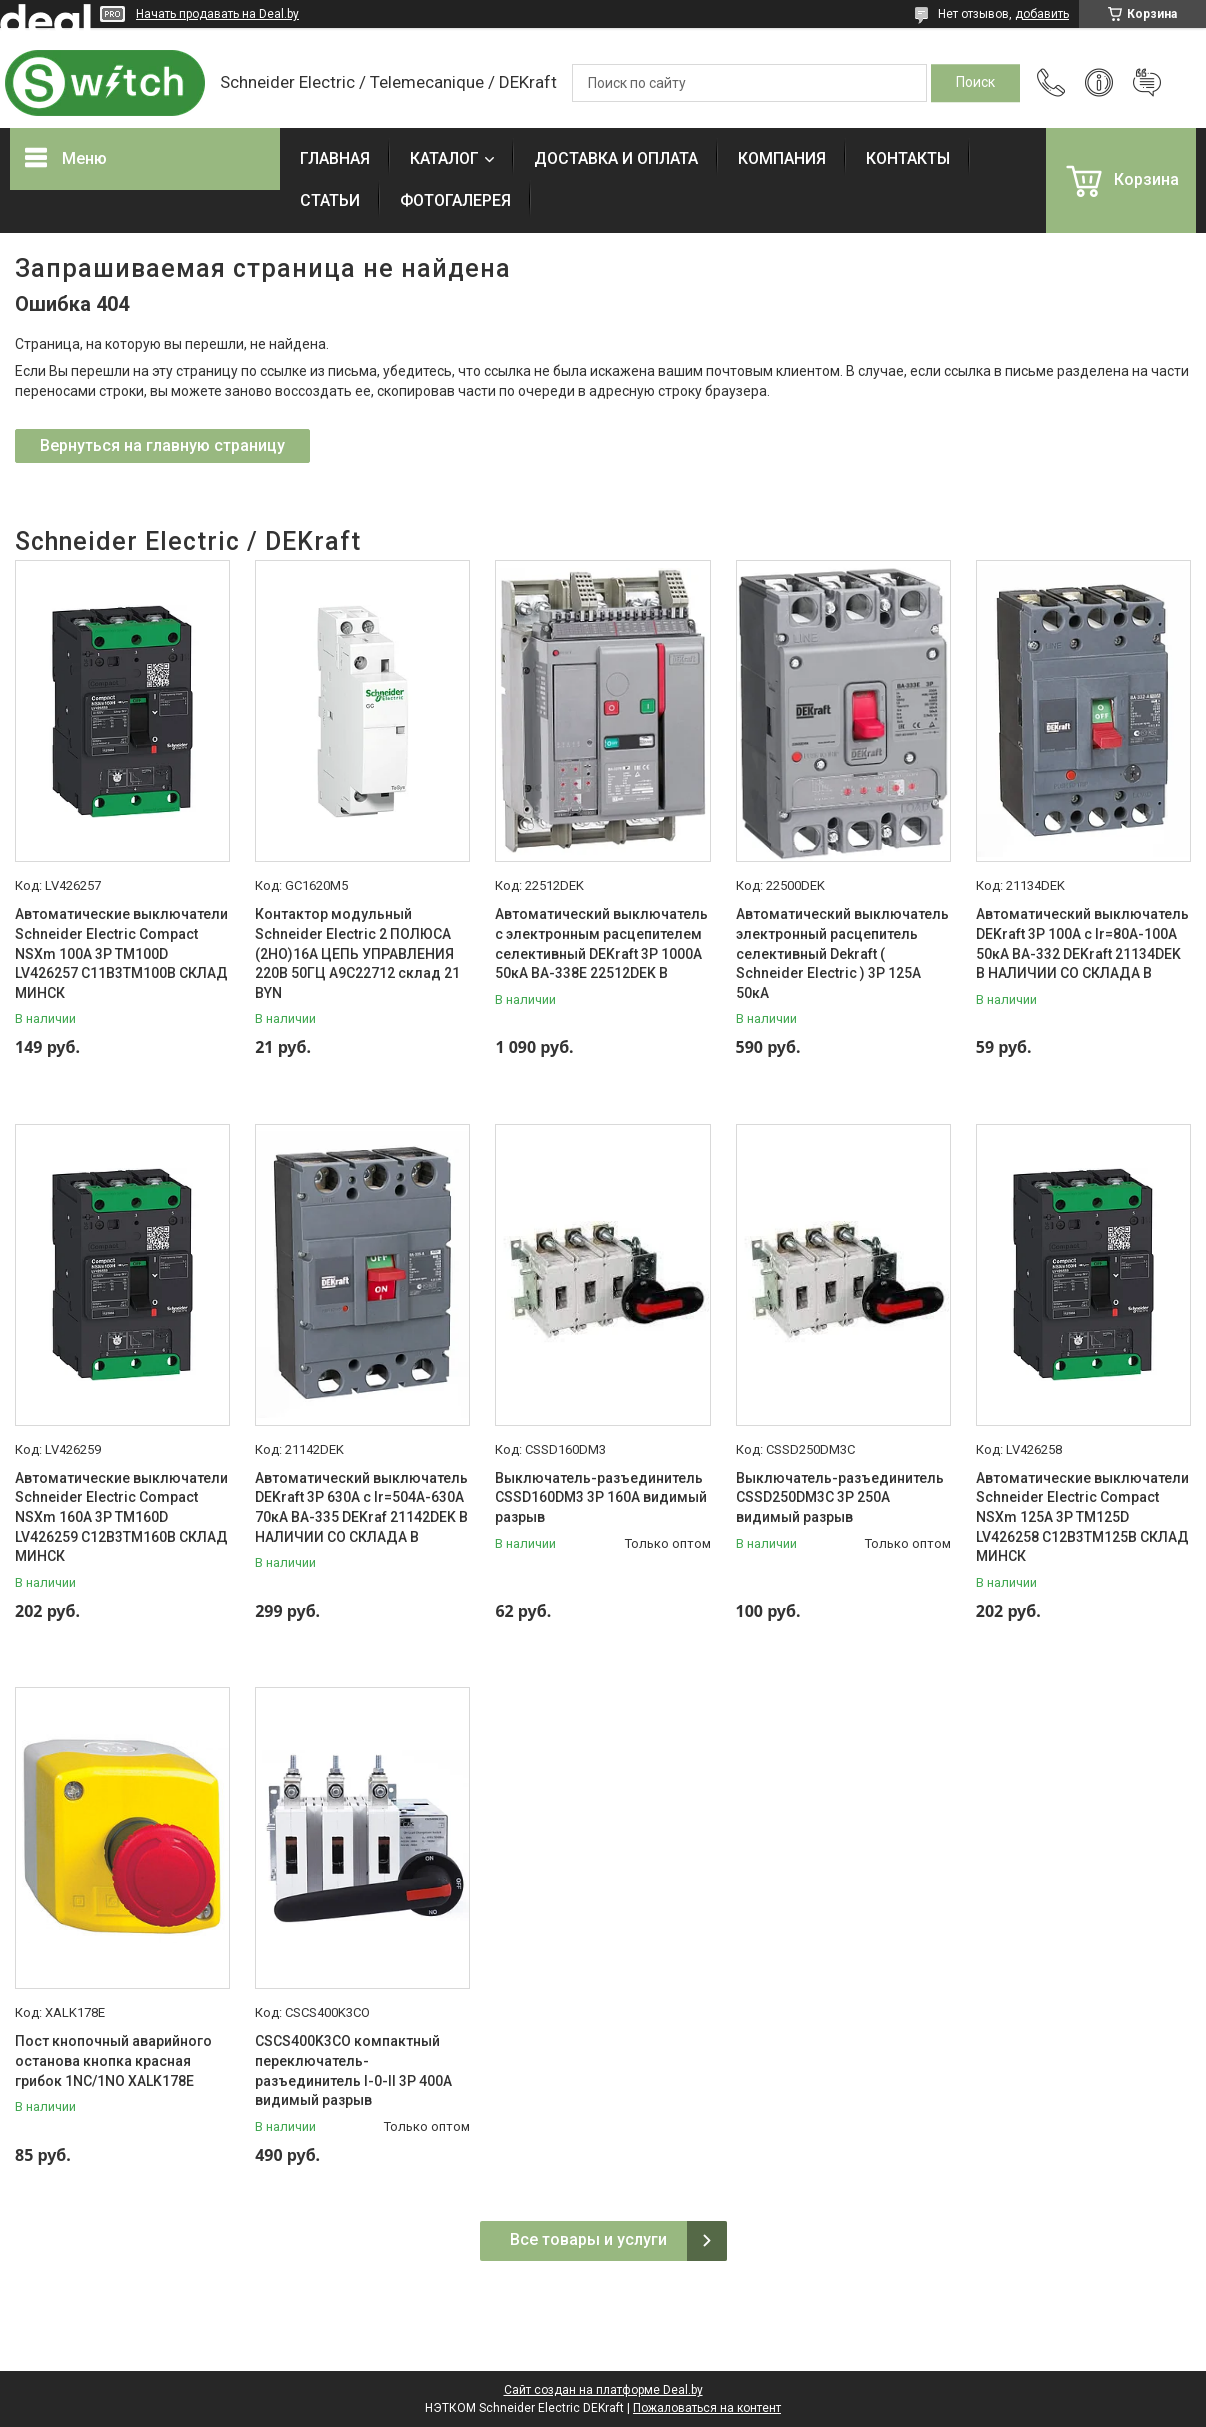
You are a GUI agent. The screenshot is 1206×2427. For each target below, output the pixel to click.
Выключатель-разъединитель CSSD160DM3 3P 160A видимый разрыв (601, 1497)
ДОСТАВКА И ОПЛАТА (616, 158)
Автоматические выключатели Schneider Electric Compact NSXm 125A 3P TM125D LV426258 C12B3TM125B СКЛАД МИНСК (1082, 1517)
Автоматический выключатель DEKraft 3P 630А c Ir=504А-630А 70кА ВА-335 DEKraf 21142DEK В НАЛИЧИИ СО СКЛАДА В (361, 1507)
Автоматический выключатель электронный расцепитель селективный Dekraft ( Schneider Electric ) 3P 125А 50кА (842, 953)
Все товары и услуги (588, 2239)
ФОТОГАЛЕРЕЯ (455, 200)
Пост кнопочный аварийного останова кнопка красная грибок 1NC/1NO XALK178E (113, 2060)
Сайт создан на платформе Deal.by (603, 2390)
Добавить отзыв (1147, 83)
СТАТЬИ (330, 200)
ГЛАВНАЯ (335, 158)
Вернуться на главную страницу (162, 445)
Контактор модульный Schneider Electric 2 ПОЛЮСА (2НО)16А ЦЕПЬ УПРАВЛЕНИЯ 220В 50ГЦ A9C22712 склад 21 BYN (357, 953)
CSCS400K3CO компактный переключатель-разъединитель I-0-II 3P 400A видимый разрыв (353, 2070)
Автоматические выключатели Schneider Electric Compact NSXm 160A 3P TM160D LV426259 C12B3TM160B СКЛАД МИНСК (121, 1517)
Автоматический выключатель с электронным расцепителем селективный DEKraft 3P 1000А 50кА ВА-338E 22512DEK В (601, 943)
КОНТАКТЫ (908, 158)
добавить (1042, 14)
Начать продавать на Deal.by (217, 14)
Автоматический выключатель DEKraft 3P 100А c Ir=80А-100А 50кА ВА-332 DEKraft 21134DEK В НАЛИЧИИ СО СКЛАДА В (1082, 943)
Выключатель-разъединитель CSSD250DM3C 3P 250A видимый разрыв (840, 1497)
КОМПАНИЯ (782, 158)
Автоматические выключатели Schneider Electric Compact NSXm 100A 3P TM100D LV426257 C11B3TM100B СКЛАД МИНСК (121, 953)
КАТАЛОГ (444, 158)
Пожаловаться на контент (707, 2408)
